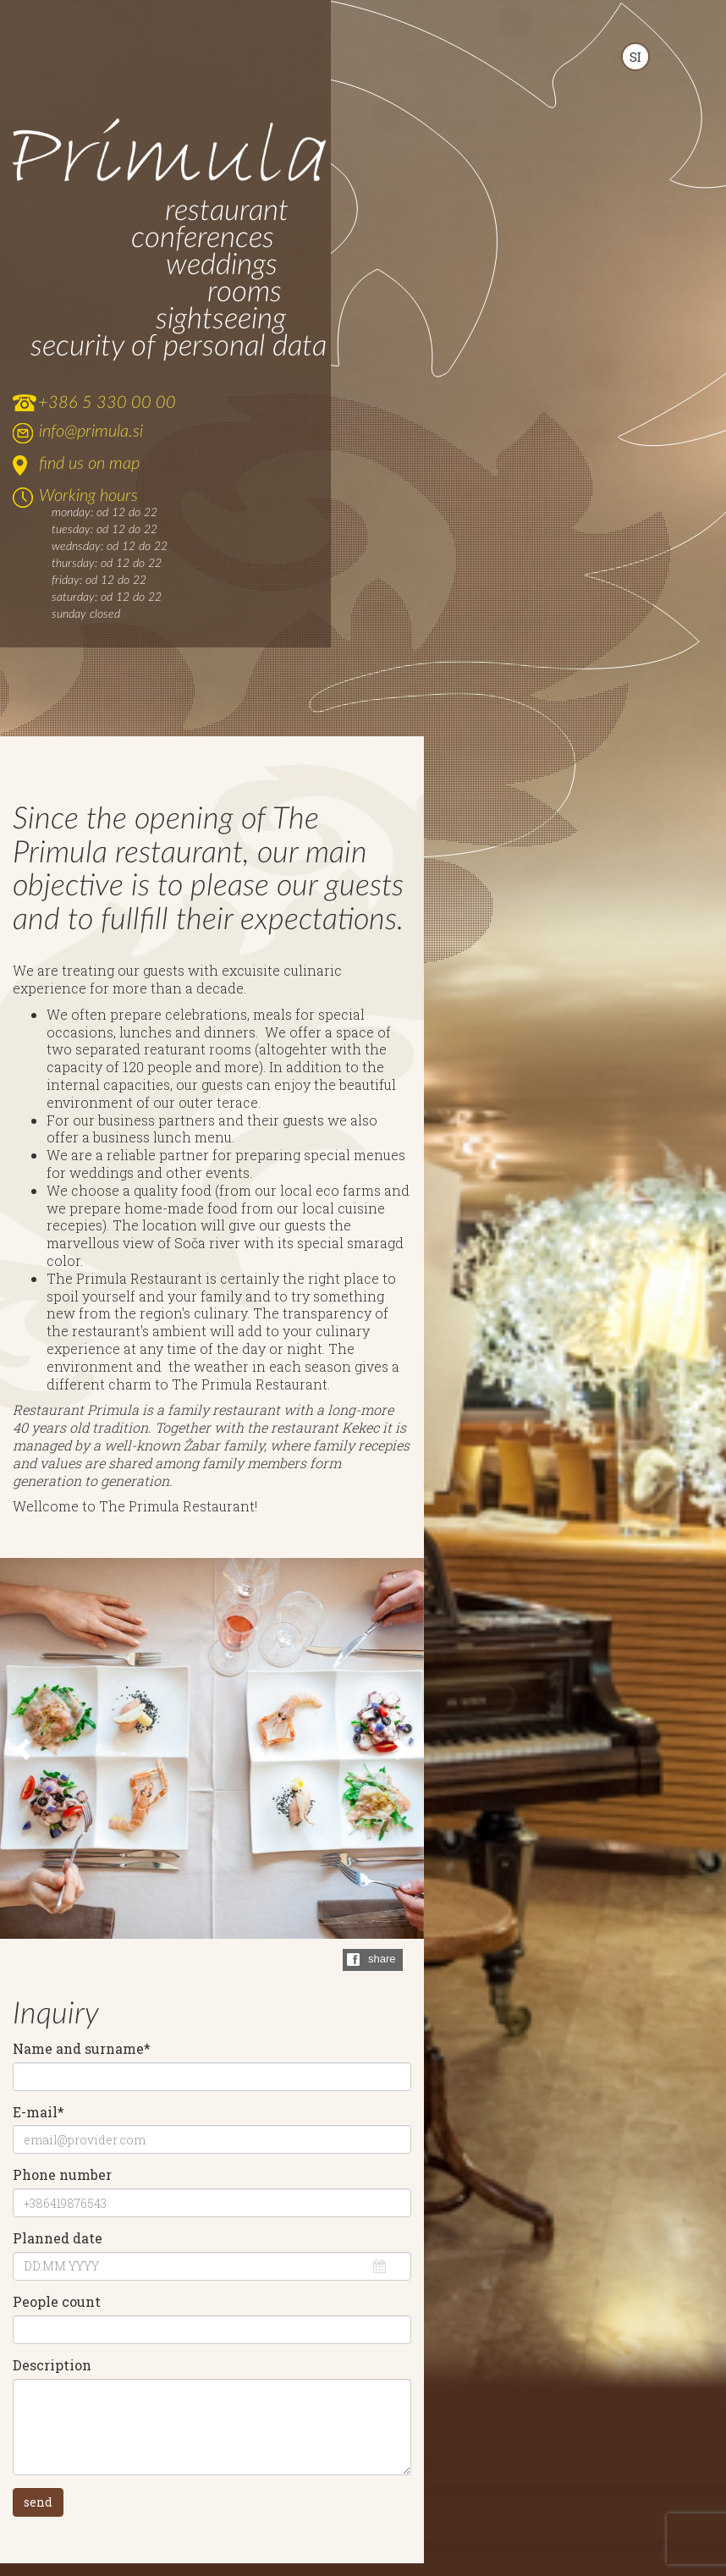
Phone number (62, 2174)
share (382, 1958)
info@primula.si (91, 431)
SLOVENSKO (635, 56)
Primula (170, 152)
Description (52, 2365)
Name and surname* (82, 2048)
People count (57, 2301)
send (38, 2502)
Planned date (57, 2238)
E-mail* (38, 2112)
